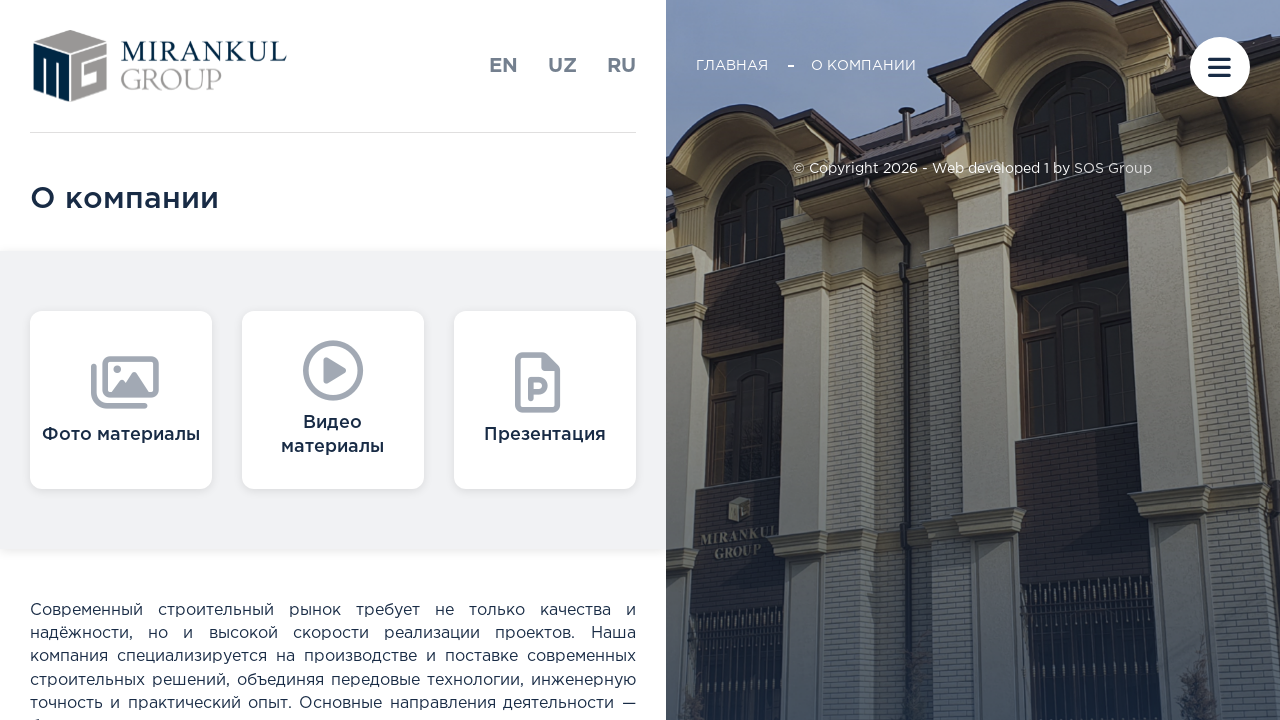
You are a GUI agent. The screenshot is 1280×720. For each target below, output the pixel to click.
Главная (732, 66)
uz (562, 66)
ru (621, 66)
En (503, 66)
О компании (863, 66)
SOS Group (1113, 169)
